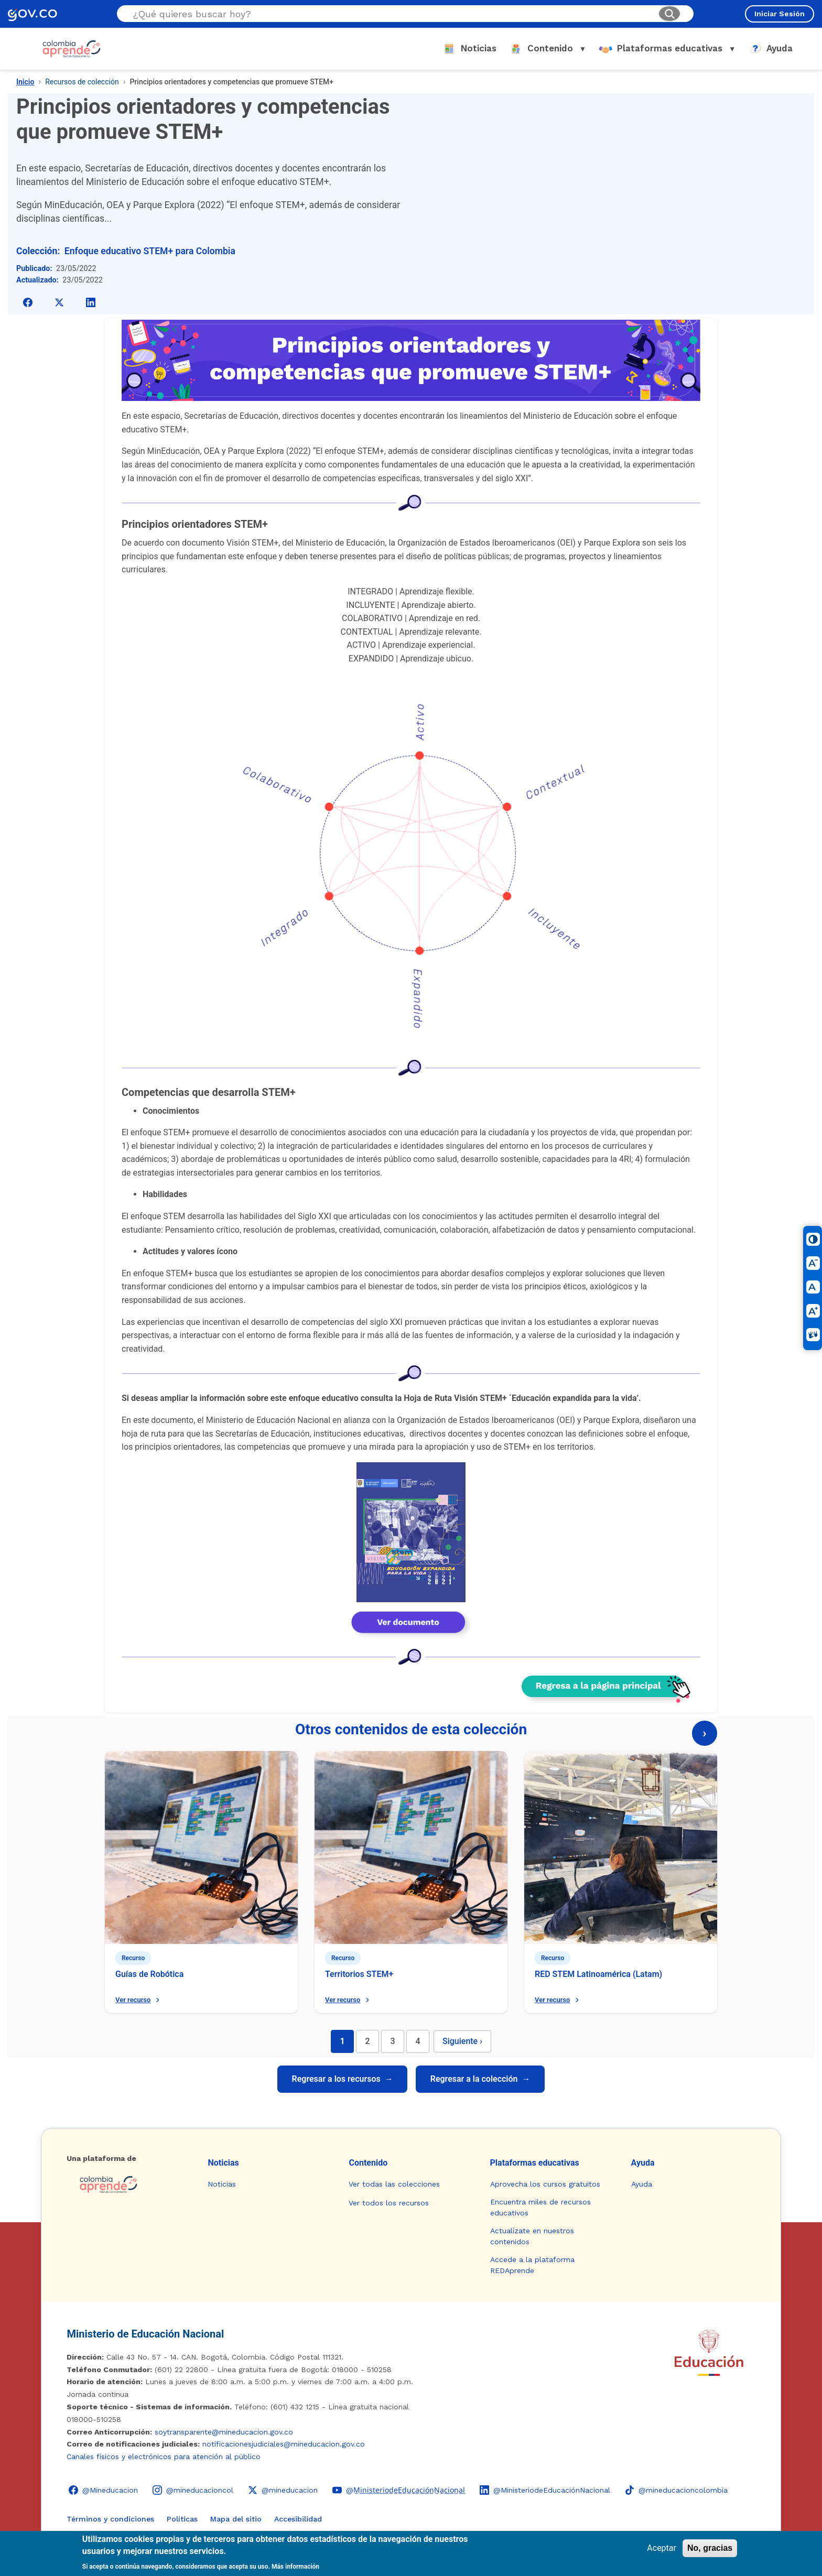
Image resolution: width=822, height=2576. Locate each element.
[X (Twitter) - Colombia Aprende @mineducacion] (283, 2490)
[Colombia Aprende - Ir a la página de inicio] (129, 2184)
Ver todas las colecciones (394, 2184)
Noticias (223, 2163)
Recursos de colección (81, 82)
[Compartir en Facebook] (27, 302)
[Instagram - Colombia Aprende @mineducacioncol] (192, 2490)
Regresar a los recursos (342, 2079)
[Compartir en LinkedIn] (90, 302)
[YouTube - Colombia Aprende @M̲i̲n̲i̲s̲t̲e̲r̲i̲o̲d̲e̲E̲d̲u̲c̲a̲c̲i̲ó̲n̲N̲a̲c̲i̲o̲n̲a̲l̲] (398, 2490)
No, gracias (709, 2548)
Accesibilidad (298, 2519)
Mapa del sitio (236, 2519)
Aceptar (661, 2548)
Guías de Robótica (149, 1974)
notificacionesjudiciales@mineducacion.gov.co (283, 2444)
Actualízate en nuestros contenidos (532, 2236)
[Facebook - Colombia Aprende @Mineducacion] (103, 2490)
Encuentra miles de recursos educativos (540, 2207)
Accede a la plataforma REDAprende (532, 2265)
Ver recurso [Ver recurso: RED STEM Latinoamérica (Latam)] (558, 2000)
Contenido (368, 2163)
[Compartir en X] (59, 302)
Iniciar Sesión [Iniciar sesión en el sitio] (779, 13)
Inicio (25, 82)
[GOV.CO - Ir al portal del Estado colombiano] (32, 13)
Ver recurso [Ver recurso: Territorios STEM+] (348, 2000)
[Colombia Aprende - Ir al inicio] (71, 48)
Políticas (182, 2519)
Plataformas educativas (534, 2163)
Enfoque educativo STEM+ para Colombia (149, 251)
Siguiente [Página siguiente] (462, 2041)
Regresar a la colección (480, 2079)
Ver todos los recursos (389, 2203)
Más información (295, 2566)
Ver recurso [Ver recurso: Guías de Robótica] (138, 2000)
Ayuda (643, 2163)
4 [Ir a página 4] (417, 2041)
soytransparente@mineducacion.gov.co (224, 2432)
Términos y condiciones (110, 2519)
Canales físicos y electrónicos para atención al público (164, 2456)
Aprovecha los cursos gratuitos (545, 2184)
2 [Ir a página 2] (367, 2041)
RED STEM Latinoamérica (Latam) (598, 1974)
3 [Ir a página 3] (392, 2041)
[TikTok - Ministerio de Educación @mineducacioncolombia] (676, 2490)
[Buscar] (669, 13)
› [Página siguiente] (704, 1733)
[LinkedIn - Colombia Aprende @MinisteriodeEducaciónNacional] (545, 2490)
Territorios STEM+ (359, 1974)
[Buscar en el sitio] (391, 13)
